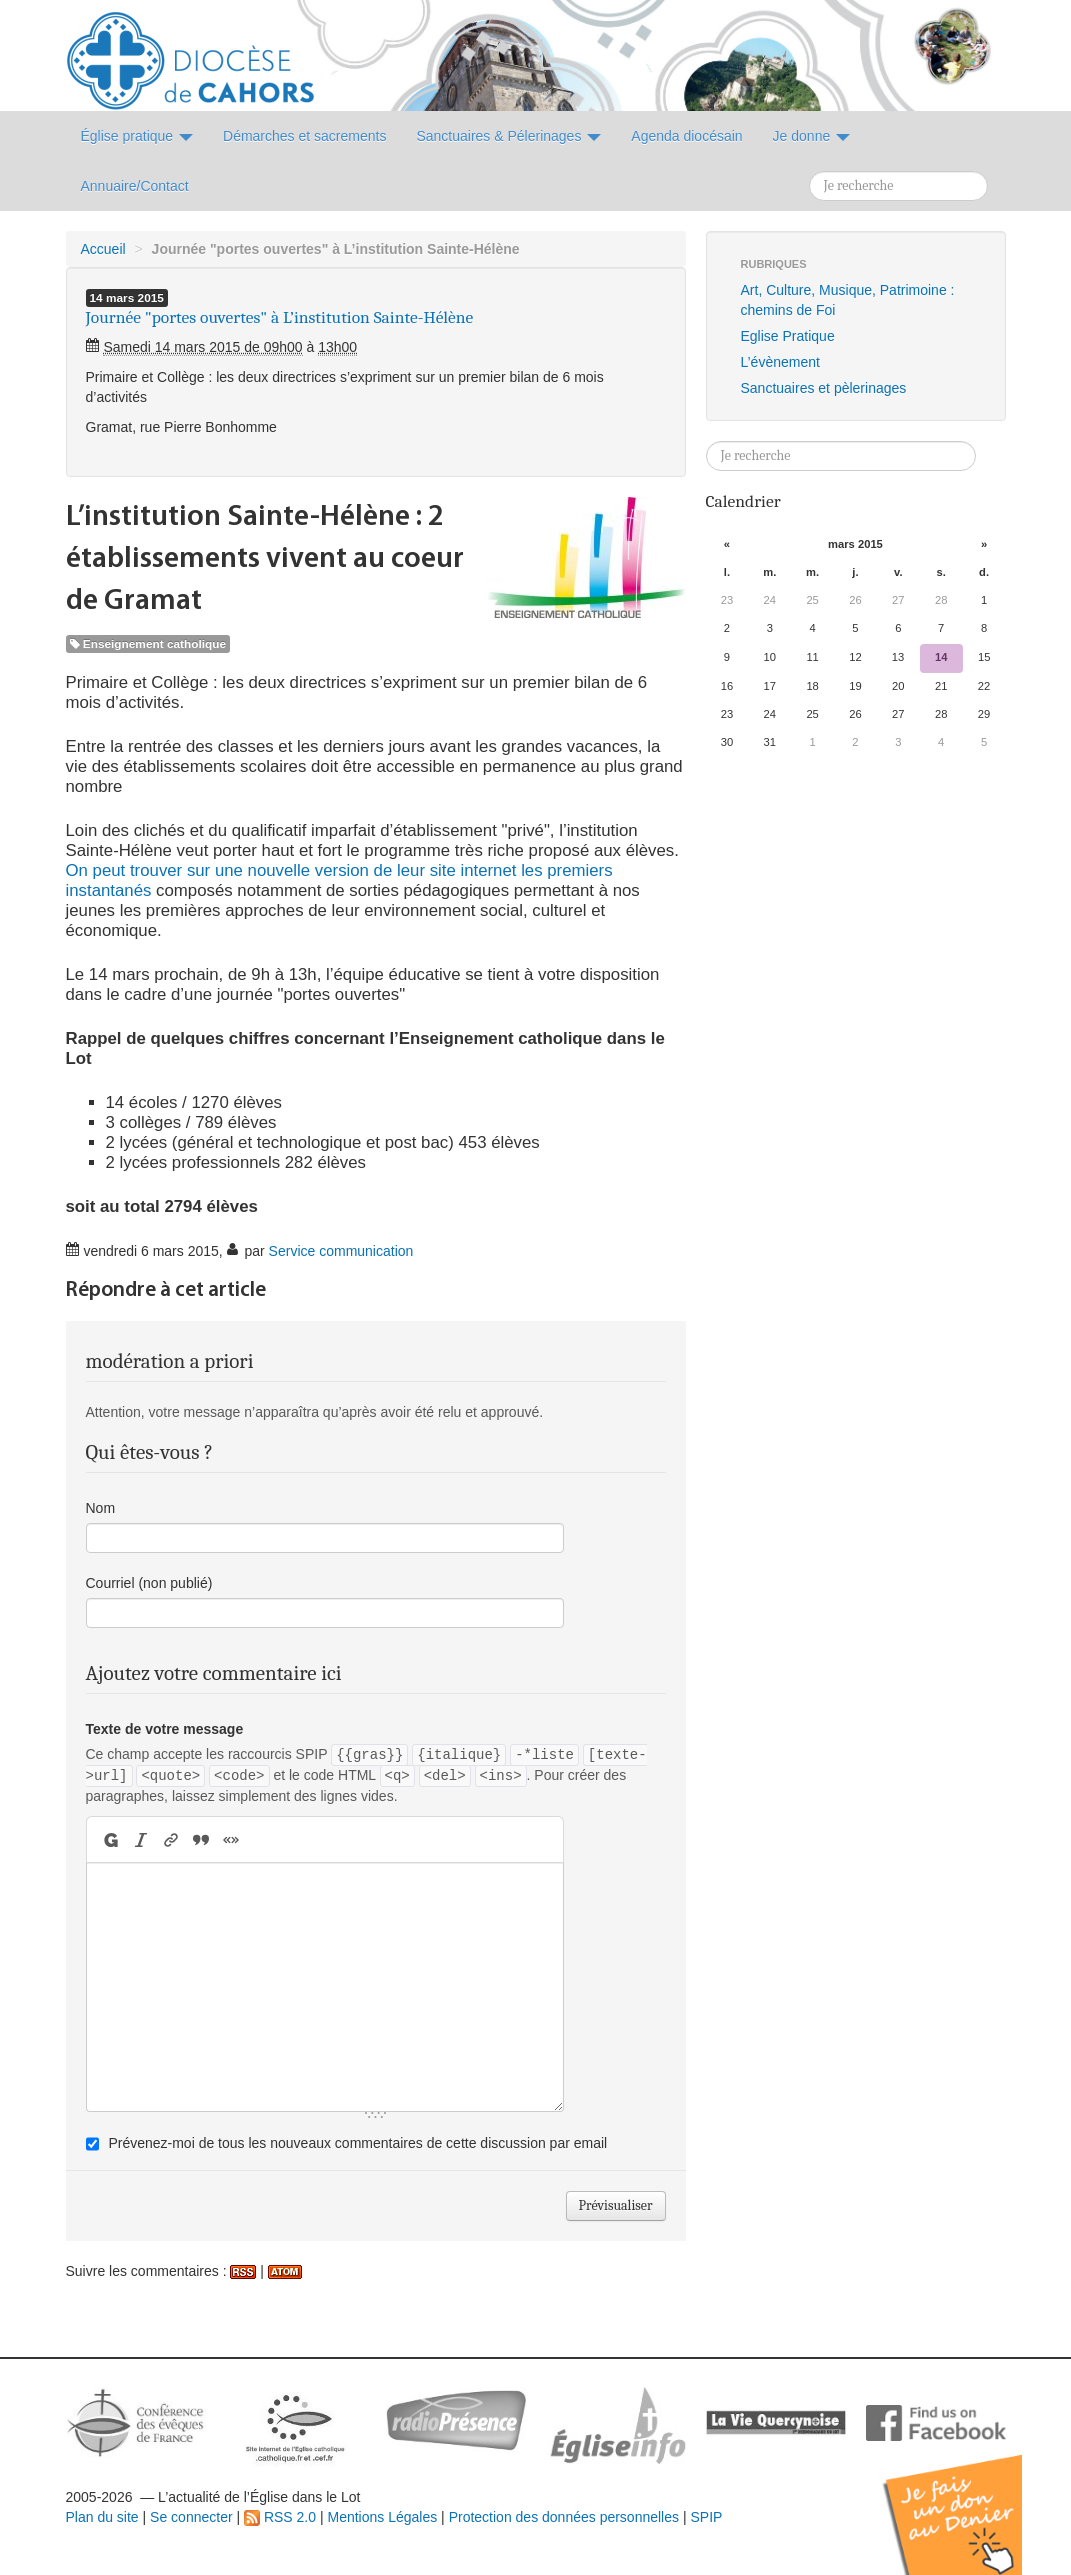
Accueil (103, 249)
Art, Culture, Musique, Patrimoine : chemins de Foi (848, 300)
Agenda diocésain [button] (686, 136)
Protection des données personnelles (564, 2517)
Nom (101, 1508)
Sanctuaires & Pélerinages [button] (508, 136)
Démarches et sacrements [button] (304, 136)
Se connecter (191, 2517)
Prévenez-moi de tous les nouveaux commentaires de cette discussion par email (357, 2143)
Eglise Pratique (788, 336)
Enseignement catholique (148, 644)
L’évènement (780, 362)
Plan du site (102, 2517)
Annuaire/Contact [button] (135, 186)
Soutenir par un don (971, 2499)
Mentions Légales (382, 2517)
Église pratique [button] (137, 136)
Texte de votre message (165, 1729)
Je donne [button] (812, 136)
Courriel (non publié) (149, 1583)
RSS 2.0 (280, 2517)
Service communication (341, 1251)
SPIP (706, 2517)
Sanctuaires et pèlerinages (824, 388)
